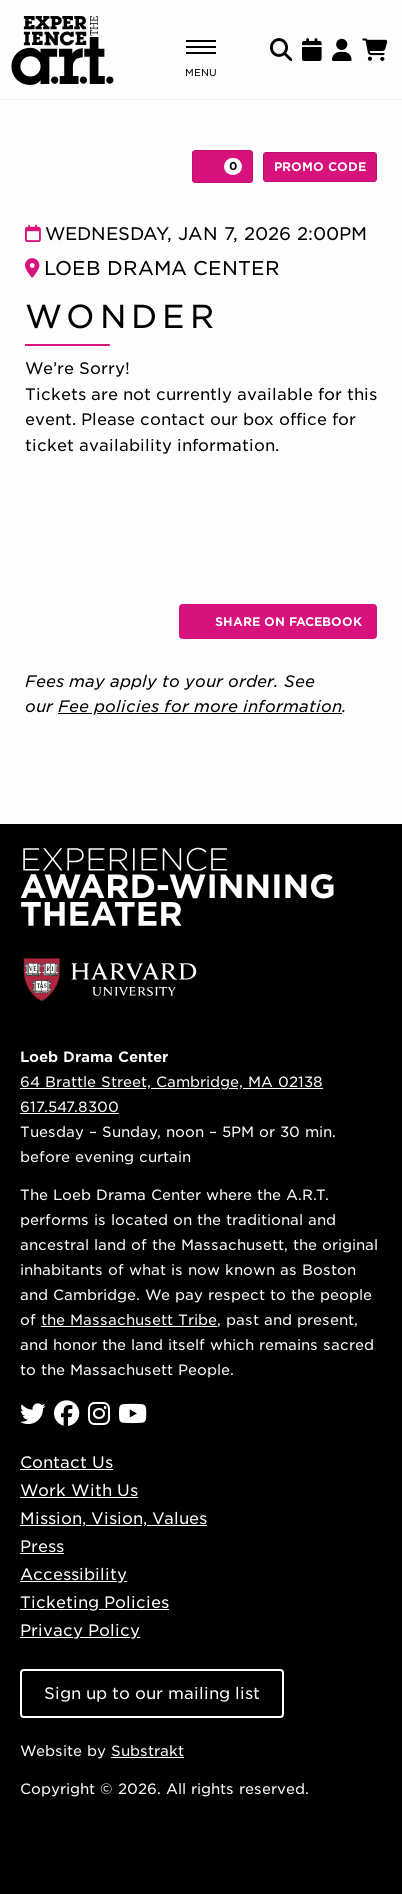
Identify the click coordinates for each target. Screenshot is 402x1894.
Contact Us (66, 1462)
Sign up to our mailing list (152, 1693)
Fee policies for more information (200, 706)
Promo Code (320, 166)
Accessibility (73, 1574)
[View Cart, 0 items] (222, 166)
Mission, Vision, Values (113, 1518)
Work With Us (79, 1490)
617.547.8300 (69, 1106)
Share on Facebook (285, 625)
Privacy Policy (80, 1630)
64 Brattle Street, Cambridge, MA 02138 (171, 1081)
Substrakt (147, 1750)
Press (42, 1546)
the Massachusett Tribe (129, 1319)
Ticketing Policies (94, 1602)
